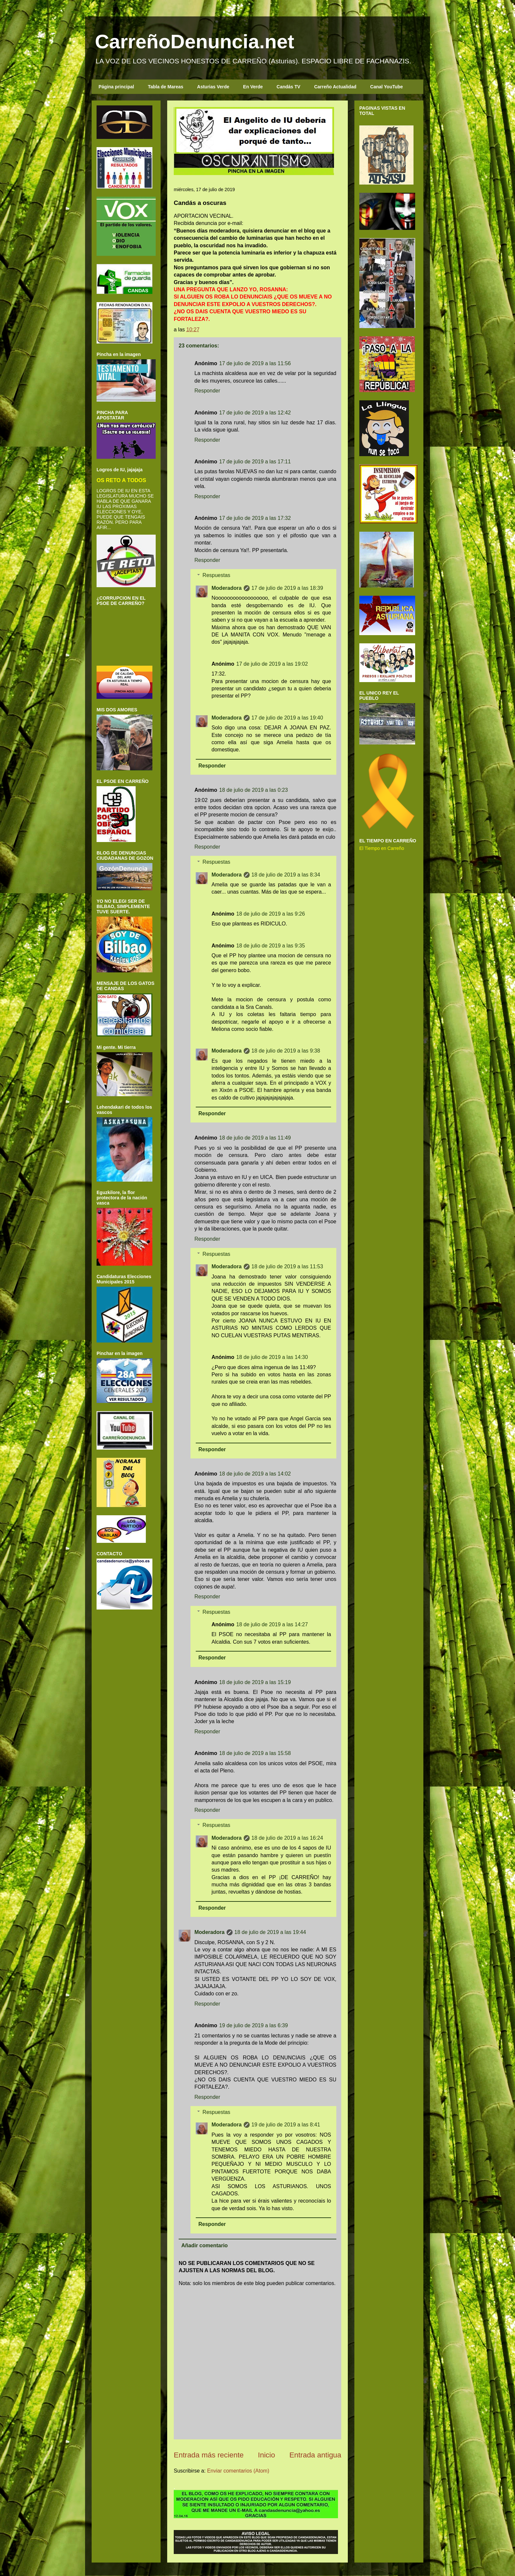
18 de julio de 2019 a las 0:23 (253, 790)
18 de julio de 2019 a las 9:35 (270, 945)
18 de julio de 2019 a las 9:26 (270, 914)
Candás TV (288, 86)
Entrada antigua (315, 2455)
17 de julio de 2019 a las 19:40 (287, 718)
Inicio (266, 2455)
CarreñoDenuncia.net (194, 42)
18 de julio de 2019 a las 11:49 (255, 1138)
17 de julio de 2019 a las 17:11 (255, 461)
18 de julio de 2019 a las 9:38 (286, 1051)
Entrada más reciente (209, 2455)
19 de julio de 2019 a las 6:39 (253, 2025)
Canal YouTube (386, 86)
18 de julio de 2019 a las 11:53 (287, 1266)
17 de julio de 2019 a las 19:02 (272, 664)
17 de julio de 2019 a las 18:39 (287, 588)
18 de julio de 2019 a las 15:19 (255, 1682)
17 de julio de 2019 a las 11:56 (255, 363)
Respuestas (217, 575)
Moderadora (227, 588)
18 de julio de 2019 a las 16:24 (287, 1838)
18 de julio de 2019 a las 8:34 (286, 874)
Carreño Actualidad (335, 86)
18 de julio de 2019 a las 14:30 (272, 1357)
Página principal (116, 86)
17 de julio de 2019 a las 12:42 (255, 412)
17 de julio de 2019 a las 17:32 (255, 518)
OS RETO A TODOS (121, 480)
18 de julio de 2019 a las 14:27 (272, 1624)
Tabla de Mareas (165, 86)
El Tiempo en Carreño (381, 848)
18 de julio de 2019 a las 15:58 (255, 1753)
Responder (207, 390)
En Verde (253, 86)
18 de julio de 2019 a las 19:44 (270, 1932)
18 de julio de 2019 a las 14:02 (255, 1474)
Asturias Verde (213, 86)
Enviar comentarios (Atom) (238, 2471)
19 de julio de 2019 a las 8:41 (286, 2124)
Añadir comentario (204, 2245)
